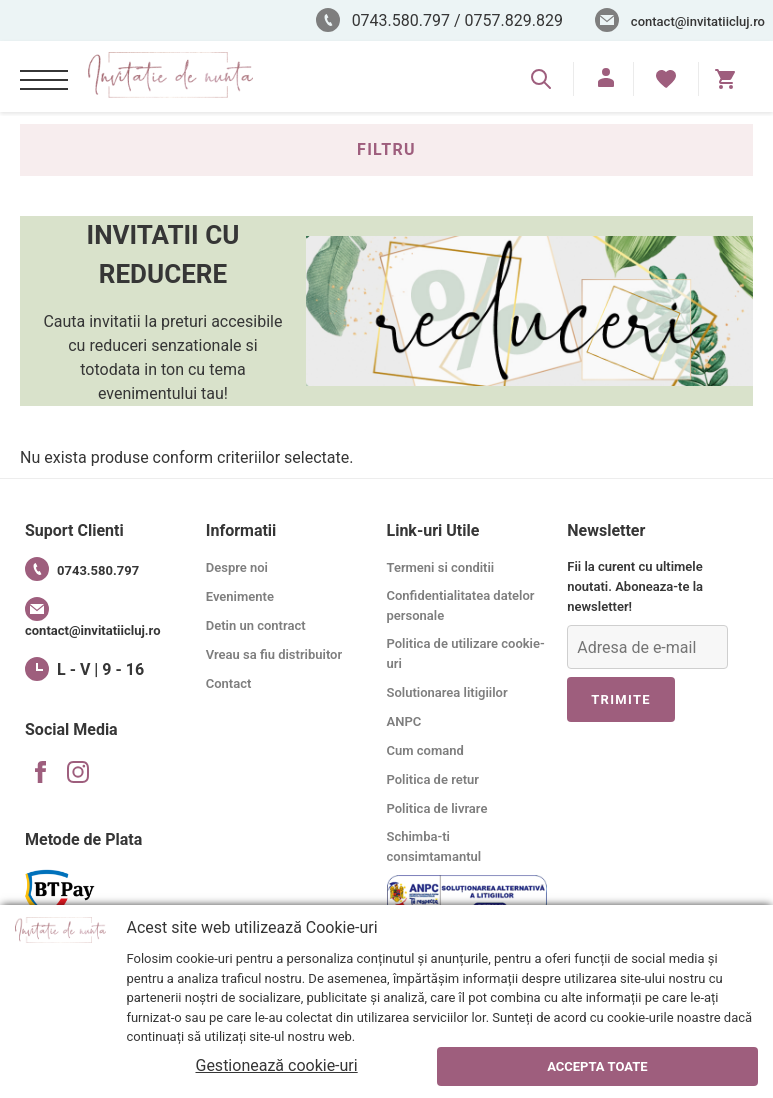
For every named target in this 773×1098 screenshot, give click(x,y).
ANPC (404, 721)
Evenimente (240, 596)
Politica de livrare (437, 808)
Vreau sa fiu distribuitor (274, 654)
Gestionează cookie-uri (276, 1065)
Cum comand (425, 750)
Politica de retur (433, 779)
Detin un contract (256, 625)
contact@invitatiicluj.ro (698, 21)
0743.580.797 (82, 569)
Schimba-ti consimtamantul (434, 846)
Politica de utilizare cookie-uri (466, 653)
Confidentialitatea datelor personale (461, 605)
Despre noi (237, 567)
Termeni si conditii (441, 567)
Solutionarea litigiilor (447, 692)
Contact (229, 683)
